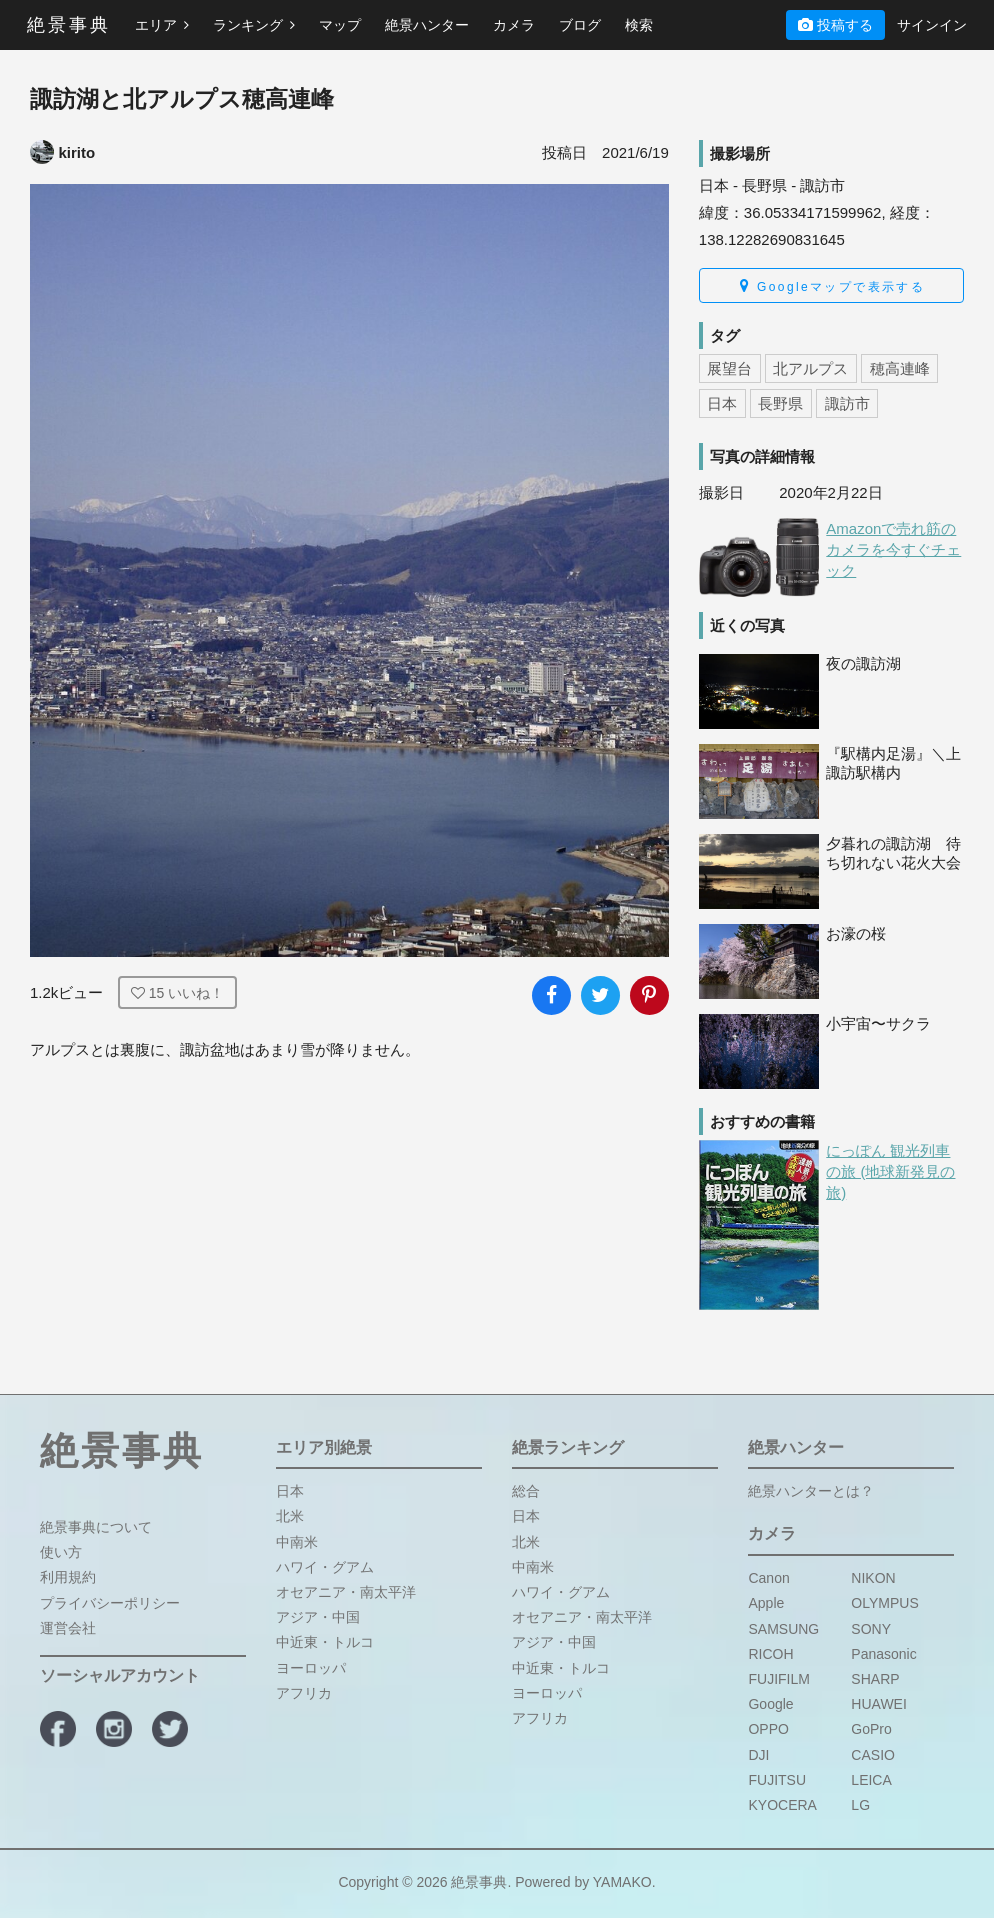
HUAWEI (878, 1704)
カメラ (514, 25)
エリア (162, 25)
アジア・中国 (318, 1617)
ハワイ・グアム (325, 1567)
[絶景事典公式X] (170, 1729)
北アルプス (810, 368)
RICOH (770, 1654)
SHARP (875, 1679)
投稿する (835, 25)
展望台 (729, 368)
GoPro (871, 1729)
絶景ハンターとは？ (811, 1491)
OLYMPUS (884, 1603)
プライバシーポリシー (110, 1603)
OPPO (768, 1729)
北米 (290, 1516)
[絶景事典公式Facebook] (58, 1729)
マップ (340, 25)
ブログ (580, 25)
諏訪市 (847, 403)
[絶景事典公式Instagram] (114, 1729)
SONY (871, 1629)
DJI (758, 1755)
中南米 (297, 1542)
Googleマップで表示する (832, 286)
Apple (766, 1603)
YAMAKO (622, 1882)
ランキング (254, 25)
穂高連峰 (900, 368)
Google (770, 1704)
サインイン (932, 25)
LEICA (871, 1780)
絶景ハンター (427, 25)
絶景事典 (69, 25)
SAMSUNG (783, 1629)
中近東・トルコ (325, 1642)
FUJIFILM (778, 1679)
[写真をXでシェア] (600, 995)
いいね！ (177, 993)
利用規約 (68, 1577)
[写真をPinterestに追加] (649, 995)
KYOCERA (782, 1805)
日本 (722, 403)
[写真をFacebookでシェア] (551, 995)
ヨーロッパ (311, 1668)
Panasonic (883, 1654)
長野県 (780, 403)
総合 (526, 1491)
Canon (768, 1578)
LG (860, 1805)
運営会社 (68, 1628)
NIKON (873, 1578)
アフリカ (304, 1693)
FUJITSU (777, 1780)
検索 (639, 25)
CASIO (873, 1755)
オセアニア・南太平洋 (346, 1592)
